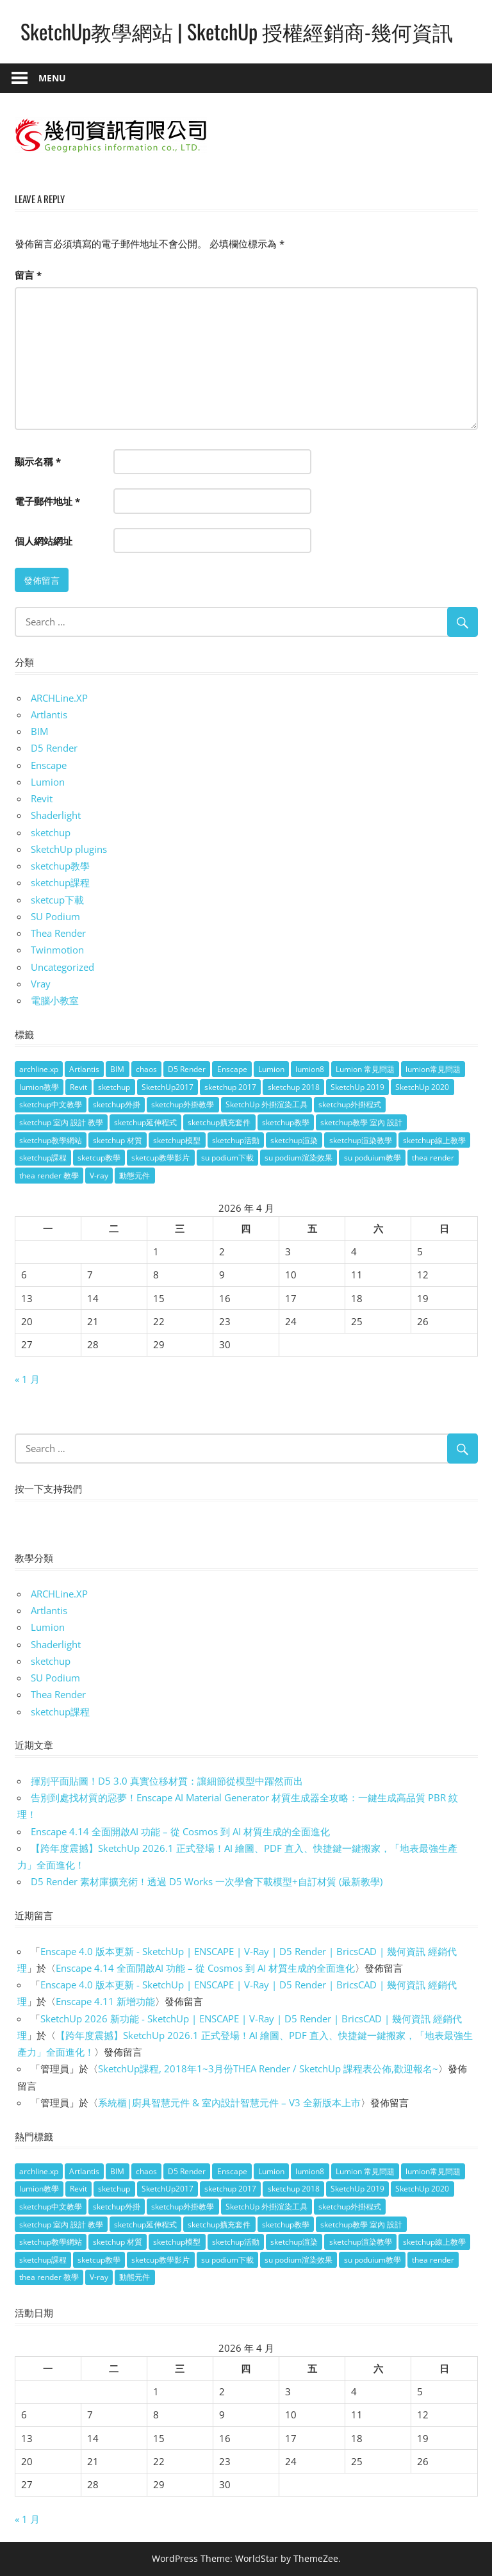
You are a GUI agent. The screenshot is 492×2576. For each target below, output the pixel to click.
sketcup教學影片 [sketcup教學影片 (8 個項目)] (160, 1157)
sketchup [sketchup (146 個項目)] (114, 1087)
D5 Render (54, 747)
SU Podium (55, 916)
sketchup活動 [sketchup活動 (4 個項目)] (235, 1140)
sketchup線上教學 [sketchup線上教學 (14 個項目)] (434, 1140)
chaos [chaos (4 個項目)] (146, 1069)
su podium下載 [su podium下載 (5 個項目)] (227, 1157)
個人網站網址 (43, 540)
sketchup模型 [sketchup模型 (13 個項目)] (177, 1140)
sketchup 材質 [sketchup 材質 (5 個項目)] (117, 1140)
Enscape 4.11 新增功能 (105, 2001)
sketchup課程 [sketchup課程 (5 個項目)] (43, 1157)
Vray (41, 983)
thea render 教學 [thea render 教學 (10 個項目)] (49, 1175)
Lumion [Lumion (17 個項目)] (271, 1069)
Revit (42, 798)
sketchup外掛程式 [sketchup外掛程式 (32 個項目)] (349, 1104)
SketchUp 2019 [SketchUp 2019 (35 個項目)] (357, 1087)
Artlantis (49, 714)
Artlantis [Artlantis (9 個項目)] (84, 1069)
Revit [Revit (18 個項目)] (78, 1087)
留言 (28, 274)
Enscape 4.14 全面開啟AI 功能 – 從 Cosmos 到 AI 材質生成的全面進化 (180, 1831)
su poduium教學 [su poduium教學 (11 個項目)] (372, 1157)
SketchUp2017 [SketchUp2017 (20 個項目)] (167, 1087)
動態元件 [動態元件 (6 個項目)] (134, 1175)
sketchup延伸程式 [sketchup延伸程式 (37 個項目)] (145, 1122)
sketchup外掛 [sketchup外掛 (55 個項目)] (116, 1104)
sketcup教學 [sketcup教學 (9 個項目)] (99, 1157)
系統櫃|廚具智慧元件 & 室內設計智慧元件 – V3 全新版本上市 (229, 2102)
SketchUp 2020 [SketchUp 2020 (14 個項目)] (422, 1087)
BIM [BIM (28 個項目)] (117, 1069)
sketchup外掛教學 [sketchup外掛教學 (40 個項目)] (182, 1104)
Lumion (48, 781)
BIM (39, 731)
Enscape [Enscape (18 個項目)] (232, 1069)
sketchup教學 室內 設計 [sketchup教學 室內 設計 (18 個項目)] (361, 1122)
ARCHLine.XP (59, 697)
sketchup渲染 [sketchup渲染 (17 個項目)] (294, 1140)
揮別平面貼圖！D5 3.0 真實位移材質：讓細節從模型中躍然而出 (167, 1780)
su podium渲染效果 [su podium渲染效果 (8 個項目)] (298, 1157)
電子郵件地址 (47, 501)
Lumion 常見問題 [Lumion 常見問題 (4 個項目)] (365, 1069)
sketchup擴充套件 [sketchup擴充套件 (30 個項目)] (219, 1122)
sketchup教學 (60, 865)
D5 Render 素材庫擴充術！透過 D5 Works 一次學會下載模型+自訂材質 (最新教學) (206, 1881)
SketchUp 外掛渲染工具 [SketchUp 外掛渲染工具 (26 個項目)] (267, 1104)
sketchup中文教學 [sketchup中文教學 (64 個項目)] (50, 1104)
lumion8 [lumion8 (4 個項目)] (309, 1069)
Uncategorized (62, 967)
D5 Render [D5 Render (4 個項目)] (187, 1069)
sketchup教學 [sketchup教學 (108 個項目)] (285, 1122)
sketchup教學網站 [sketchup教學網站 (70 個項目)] (50, 1140)
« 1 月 (27, 1379)
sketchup (50, 832)
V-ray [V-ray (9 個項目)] (99, 1175)
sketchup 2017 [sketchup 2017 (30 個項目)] (230, 1087)
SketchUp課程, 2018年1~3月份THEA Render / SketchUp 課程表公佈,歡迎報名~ (268, 2068)
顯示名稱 (38, 461)
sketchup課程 (60, 882)
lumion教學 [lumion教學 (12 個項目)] (39, 1087)
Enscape (49, 765)
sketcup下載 (57, 899)
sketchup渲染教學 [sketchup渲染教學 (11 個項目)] (360, 1140)
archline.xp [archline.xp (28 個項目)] (38, 1069)
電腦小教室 (55, 1000)
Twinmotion (57, 949)
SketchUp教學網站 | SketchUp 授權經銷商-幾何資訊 (236, 31)
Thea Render (58, 933)
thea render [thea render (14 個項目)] (433, 1157)
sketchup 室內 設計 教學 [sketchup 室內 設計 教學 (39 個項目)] (61, 1122)
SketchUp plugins (69, 849)
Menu (52, 78)
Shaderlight (56, 815)
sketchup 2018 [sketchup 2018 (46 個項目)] (294, 1087)
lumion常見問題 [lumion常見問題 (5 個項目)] (433, 1069)
